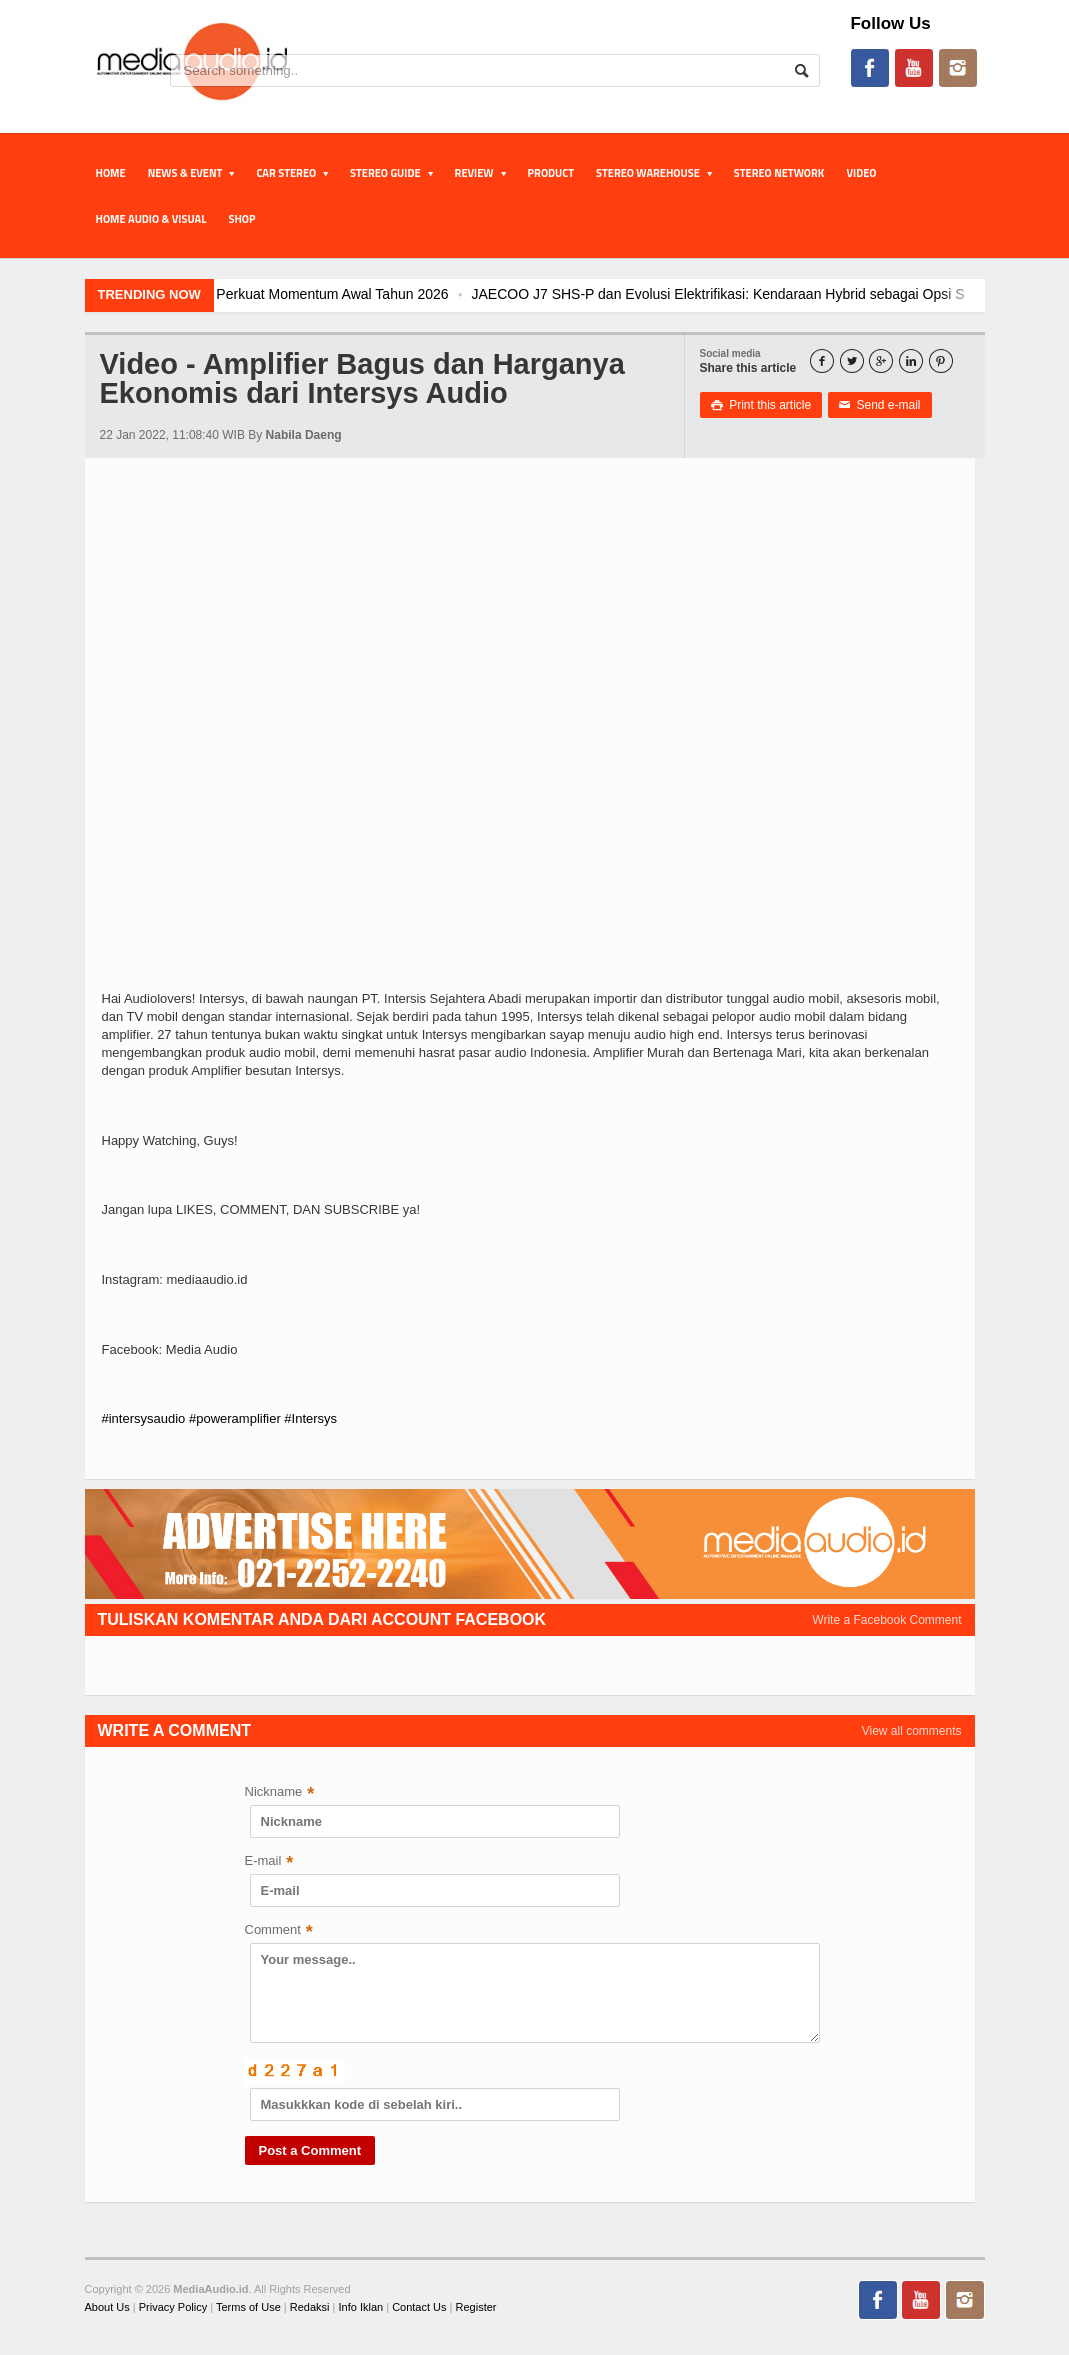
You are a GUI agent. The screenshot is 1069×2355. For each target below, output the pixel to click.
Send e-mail (880, 405)
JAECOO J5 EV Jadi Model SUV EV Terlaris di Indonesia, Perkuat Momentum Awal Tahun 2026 (313, 294)
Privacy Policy (173, 2307)
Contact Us (419, 2307)
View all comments (912, 1731)
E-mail (269, 1862)
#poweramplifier (235, 1418)
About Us (107, 2307)
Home (111, 173)
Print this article (761, 405)
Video (861, 173)
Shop (241, 219)
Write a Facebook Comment (886, 1620)
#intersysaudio (144, 1418)
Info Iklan (361, 2307)
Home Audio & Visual (151, 219)
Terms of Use (248, 2307)
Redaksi (310, 2307)
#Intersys (310, 1418)
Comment (279, 1931)
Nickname (280, 1793)
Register (476, 2307)
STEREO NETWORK (779, 173)
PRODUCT (551, 173)
